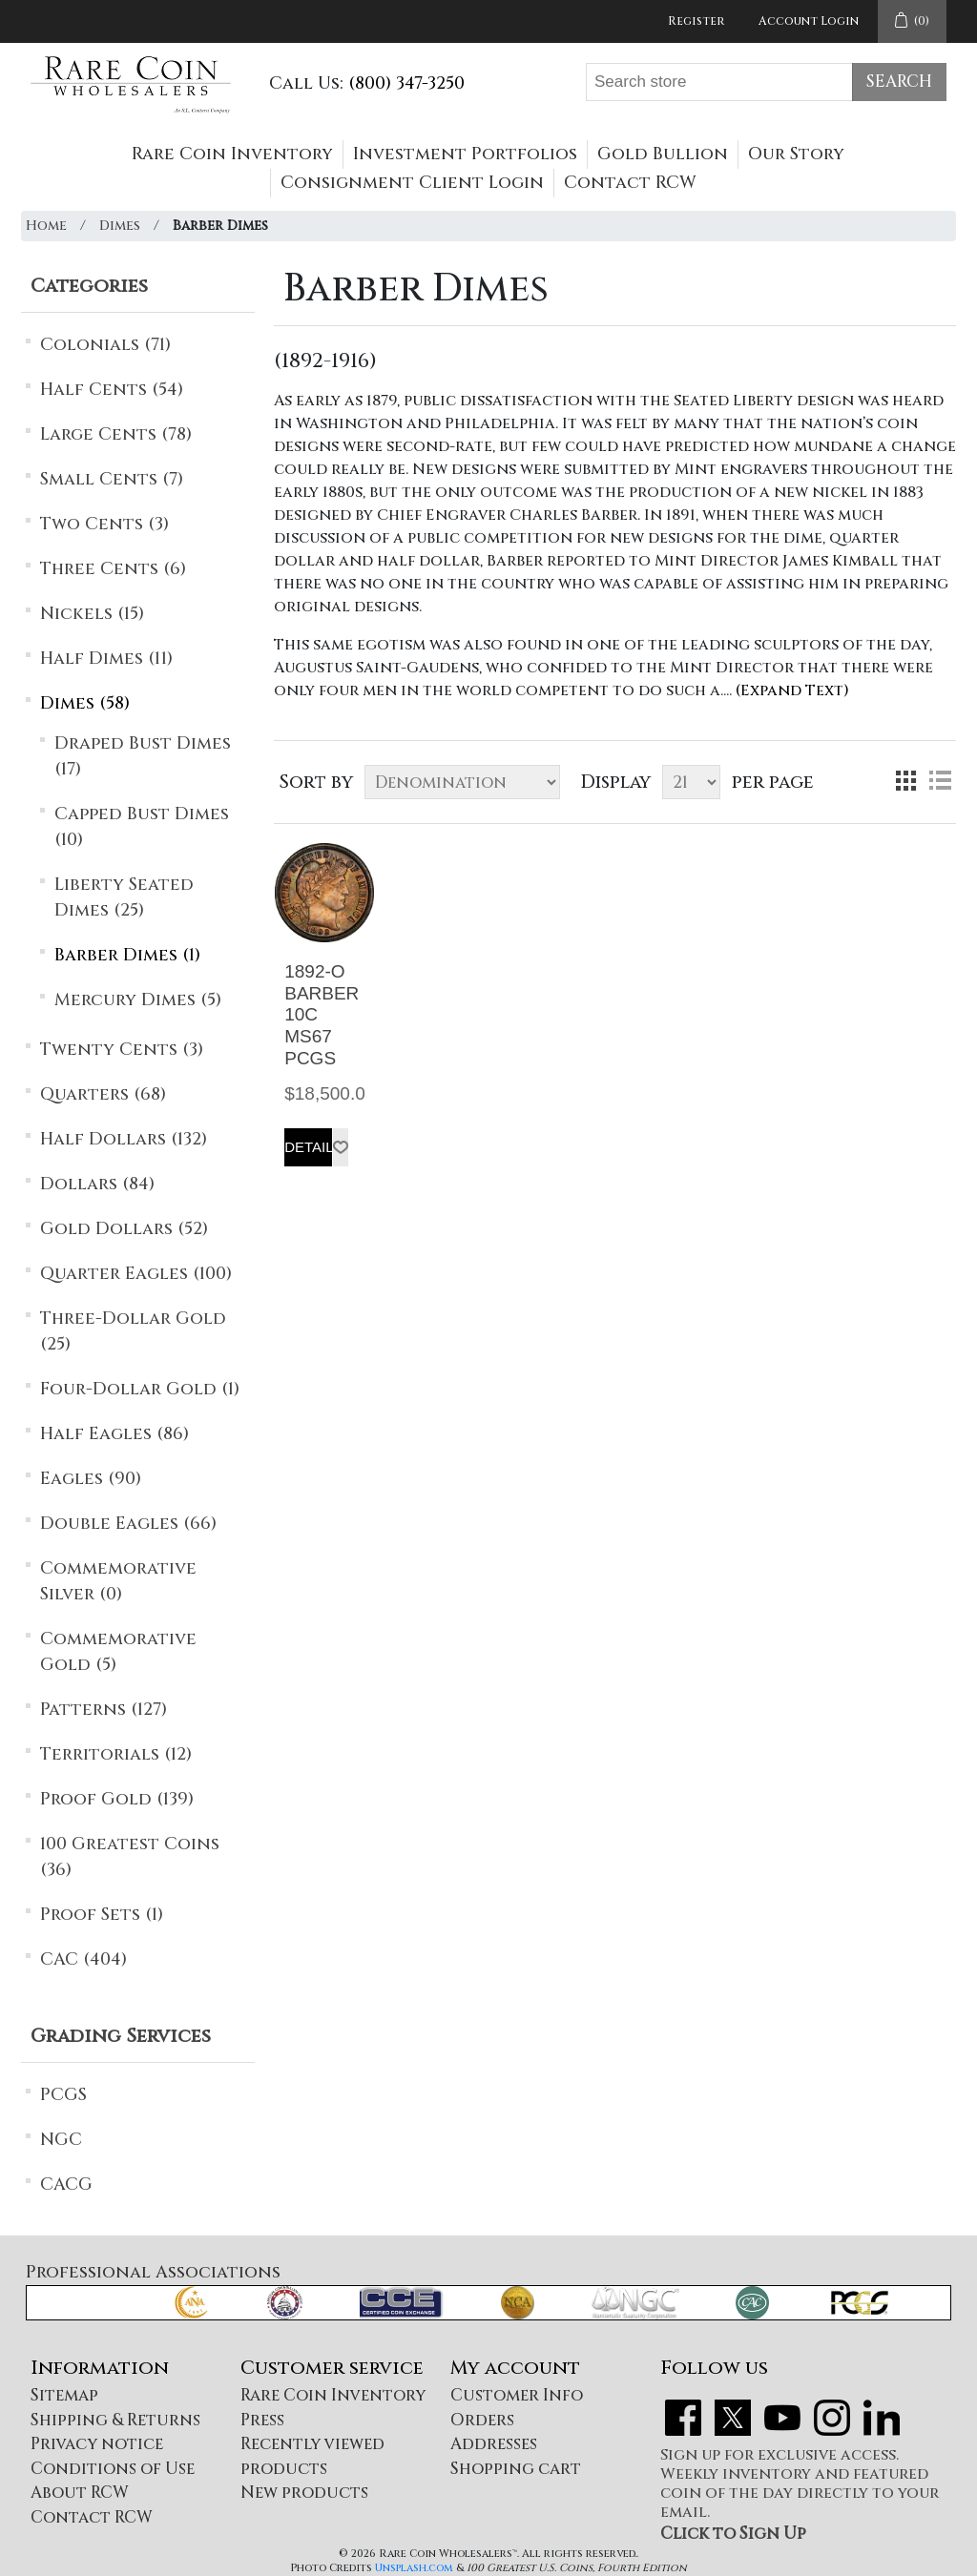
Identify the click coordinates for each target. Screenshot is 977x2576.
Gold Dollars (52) (124, 1229)
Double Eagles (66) (128, 1523)
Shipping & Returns (115, 2420)
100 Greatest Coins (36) (129, 1857)
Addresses (493, 2444)
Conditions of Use (113, 2469)
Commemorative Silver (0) (118, 1581)
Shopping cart (515, 2469)
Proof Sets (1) (101, 1915)
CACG (66, 2184)
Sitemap (64, 2395)
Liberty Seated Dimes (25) (124, 897)
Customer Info (516, 2395)
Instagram (832, 2418)
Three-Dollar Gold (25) (133, 1331)
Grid (905, 780)
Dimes (119, 225)
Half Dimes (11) (106, 658)
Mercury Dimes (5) (137, 1000)
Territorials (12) (116, 1754)
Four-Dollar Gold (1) (139, 1389)
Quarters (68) (103, 1094)
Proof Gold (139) (117, 1799)
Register (696, 21)
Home (46, 225)
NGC (61, 2140)
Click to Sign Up (733, 2534)
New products (304, 2493)
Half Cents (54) (111, 390)
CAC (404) (83, 1959)
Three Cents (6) (113, 569)
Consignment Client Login (412, 183)
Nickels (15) (92, 614)
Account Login (809, 21)
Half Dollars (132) (123, 1139)
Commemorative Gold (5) (118, 1652)
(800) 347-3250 (406, 83)
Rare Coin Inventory (232, 154)
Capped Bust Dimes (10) (141, 827)
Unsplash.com (414, 2568)
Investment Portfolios (465, 154)
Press (262, 2420)
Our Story (796, 154)
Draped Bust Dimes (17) (142, 756)
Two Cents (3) (104, 524)
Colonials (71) (105, 345)
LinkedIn (881, 2418)
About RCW (80, 2493)
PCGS (63, 2095)
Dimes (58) (85, 703)
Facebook (683, 2418)
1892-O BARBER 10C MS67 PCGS (321, 1014)
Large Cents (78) (116, 434)
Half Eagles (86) (114, 1434)
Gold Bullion (662, 154)
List (939, 780)
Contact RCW (630, 183)
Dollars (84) (97, 1184)
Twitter (733, 2418)
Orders (482, 2420)
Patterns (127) (103, 1709)
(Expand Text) (792, 690)
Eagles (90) (90, 1479)
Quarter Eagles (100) (136, 1274)
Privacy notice (97, 2444)
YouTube (782, 2418)
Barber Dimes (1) (127, 955)
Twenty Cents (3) (121, 1049)
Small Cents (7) (111, 479)
